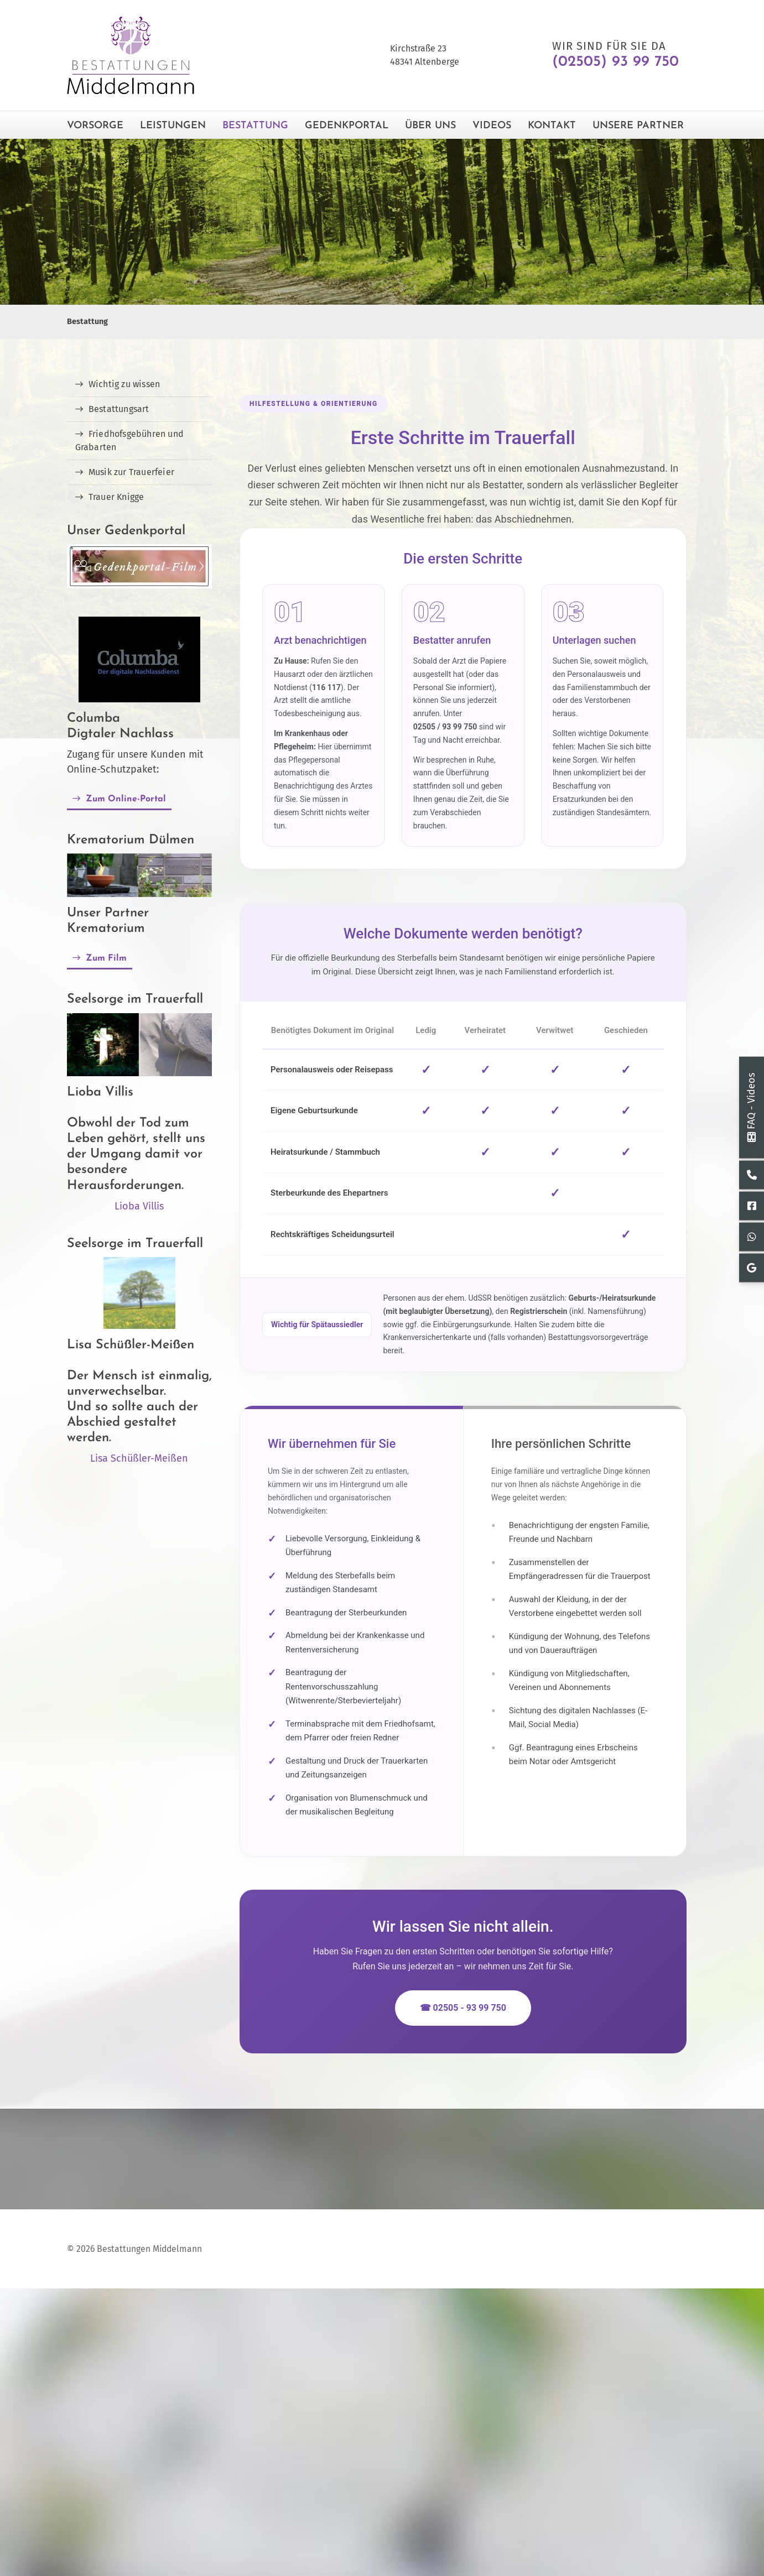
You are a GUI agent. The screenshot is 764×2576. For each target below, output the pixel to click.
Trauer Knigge (116, 497)
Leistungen (173, 126)
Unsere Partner (638, 126)
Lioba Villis (139, 1206)
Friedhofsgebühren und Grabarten (129, 440)
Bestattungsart (119, 409)
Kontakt (552, 126)
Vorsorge (95, 126)
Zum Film (106, 958)
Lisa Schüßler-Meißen (139, 1458)
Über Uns (430, 126)
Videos (491, 126)
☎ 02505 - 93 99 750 (463, 2008)
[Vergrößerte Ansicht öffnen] (139, 875)
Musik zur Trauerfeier (131, 472)
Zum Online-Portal (126, 799)
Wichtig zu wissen (124, 384)
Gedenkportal (346, 126)
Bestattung (255, 126)
